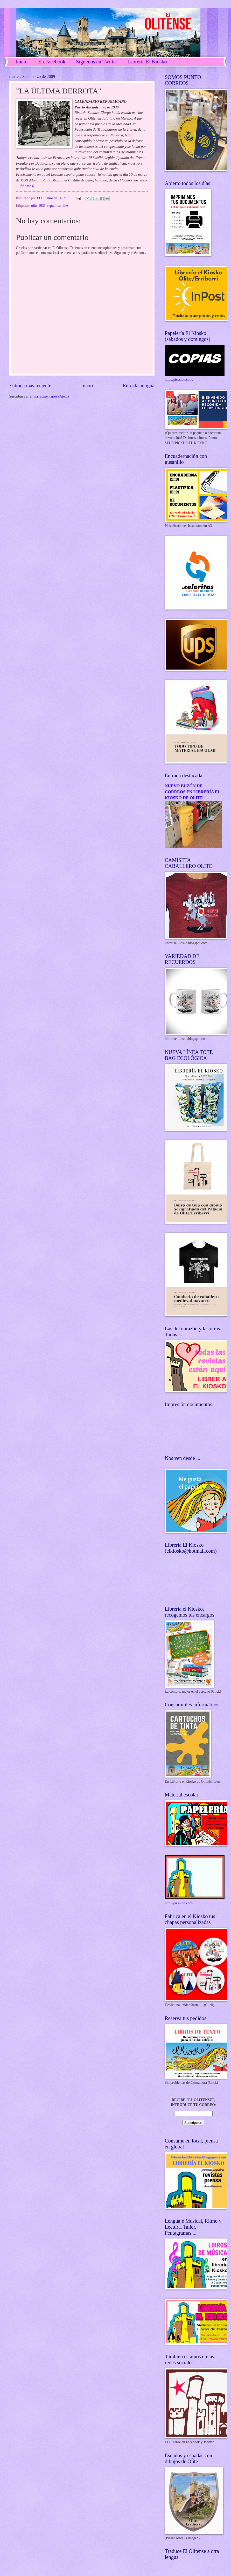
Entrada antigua (139, 385)
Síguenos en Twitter (96, 61)
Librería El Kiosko (147, 61)
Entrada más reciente (30, 385)
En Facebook (51, 61)
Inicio (22, 61)
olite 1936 (38, 206)
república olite (57, 206)
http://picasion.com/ (179, 379)
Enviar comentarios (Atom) (49, 396)
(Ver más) (26, 186)
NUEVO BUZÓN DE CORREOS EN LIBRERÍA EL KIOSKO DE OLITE (192, 792)
